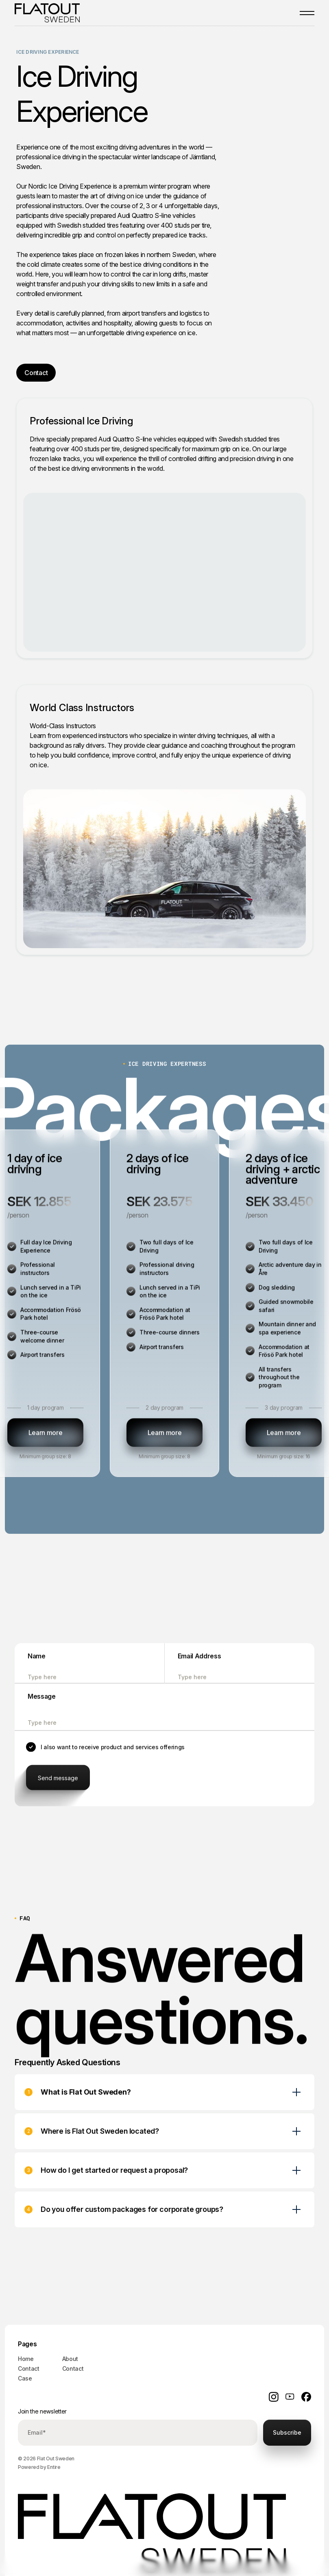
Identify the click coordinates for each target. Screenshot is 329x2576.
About (70, 2358)
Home (26, 2358)
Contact (28, 2368)
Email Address (199, 1658)
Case (25, 2378)
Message (42, 1699)
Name (37, 1658)
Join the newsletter (42, 2411)
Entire (53, 2467)
